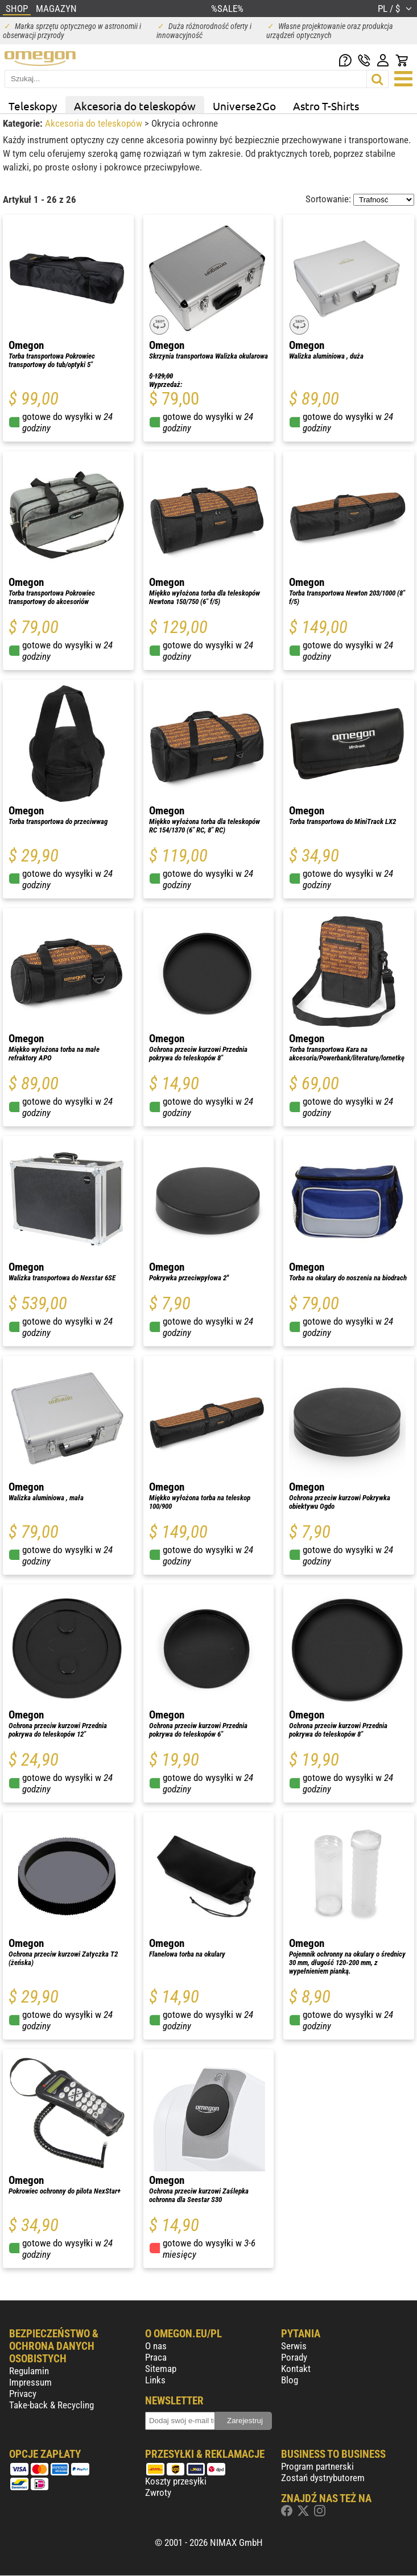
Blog (289, 2380)
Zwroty (158, 2492)
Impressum (30, 2382)
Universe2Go (244, 106)
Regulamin (29, 2371)
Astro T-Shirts (326, 106)
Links (155, 2380)
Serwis (294, 2346)
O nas (156, 2346)
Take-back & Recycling (51, 2405)
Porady (294, 2357)
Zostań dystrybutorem (323, 2477)
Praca (156, 2357)
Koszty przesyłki (176, 2481)
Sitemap (160, 2368)
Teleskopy (33, 106)
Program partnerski (317, 2466)
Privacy (22, 2393)
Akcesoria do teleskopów (135, 106)
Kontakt (296, 2368)
